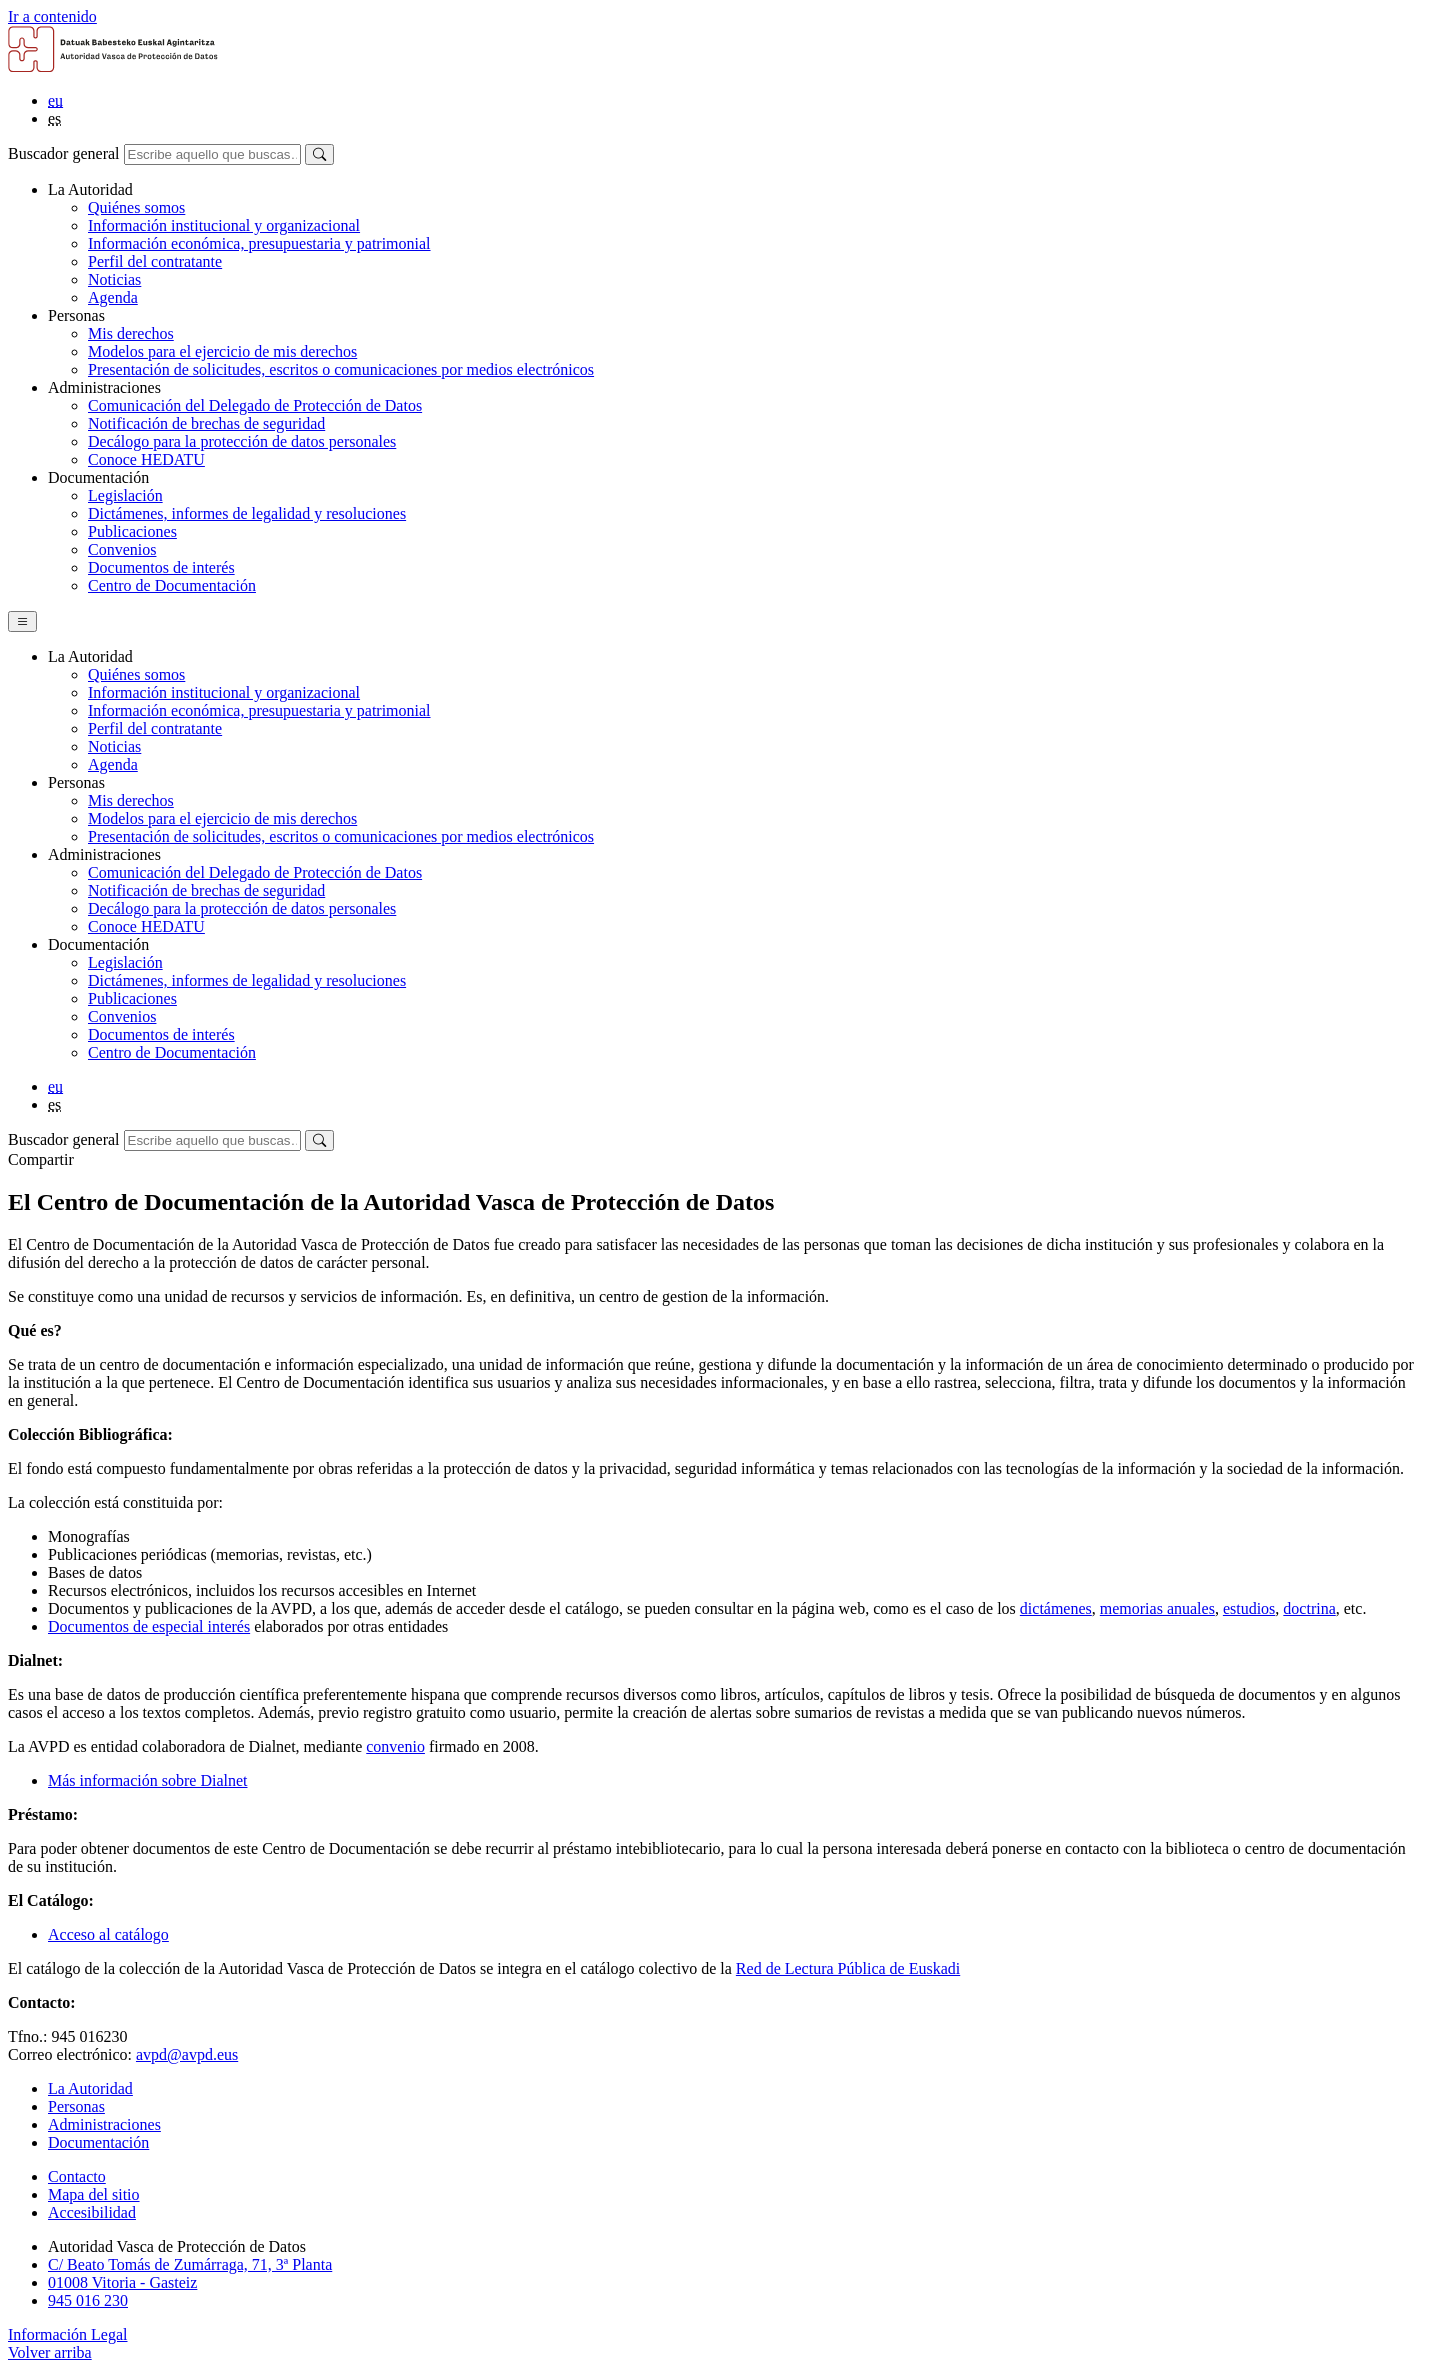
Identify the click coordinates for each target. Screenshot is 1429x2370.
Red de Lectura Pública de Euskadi (848, 1968)
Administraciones (104, 2124)
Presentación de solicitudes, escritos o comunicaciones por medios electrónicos (341, 369)
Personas (76, 2106)
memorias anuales (1157, 1608)
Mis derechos (131, 333)
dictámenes (1056, 1608)
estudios (1249, 1608)
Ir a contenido (52, 16)
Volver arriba (50, 2352)
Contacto (77, 2176)
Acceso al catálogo (108, 1934)
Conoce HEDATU (146, 459)
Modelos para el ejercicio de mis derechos (222, 351)
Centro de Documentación (172, 585)
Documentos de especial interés (149, 1626)
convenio (395, 1746)
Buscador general (64, 153)
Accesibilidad (92, 2212)
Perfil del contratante (155, 261)
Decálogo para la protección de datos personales (242, 441)
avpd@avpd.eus (187, 2054)
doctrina (1309, 1608)
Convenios (122, 549)
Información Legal (68, 2334)
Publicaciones (132, 531)
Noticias (114, 279)
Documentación (98, 2142)
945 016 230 (88, 2300)
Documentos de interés (161, 567)
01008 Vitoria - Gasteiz (122, 2282)
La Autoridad (90, 2088)
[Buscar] (319, 154)
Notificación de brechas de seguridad (206, 423)
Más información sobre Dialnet (148, 1780)
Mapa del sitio (94, 2194)
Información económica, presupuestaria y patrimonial (259, 243)
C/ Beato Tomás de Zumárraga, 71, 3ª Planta (190, 2264)
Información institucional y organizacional (224, 225)
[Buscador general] (212, 154)
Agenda (113, 297)
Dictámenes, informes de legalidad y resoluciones (247, 513)
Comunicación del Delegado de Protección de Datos (255, 405)
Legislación (125, 495)
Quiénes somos (136, 207)
